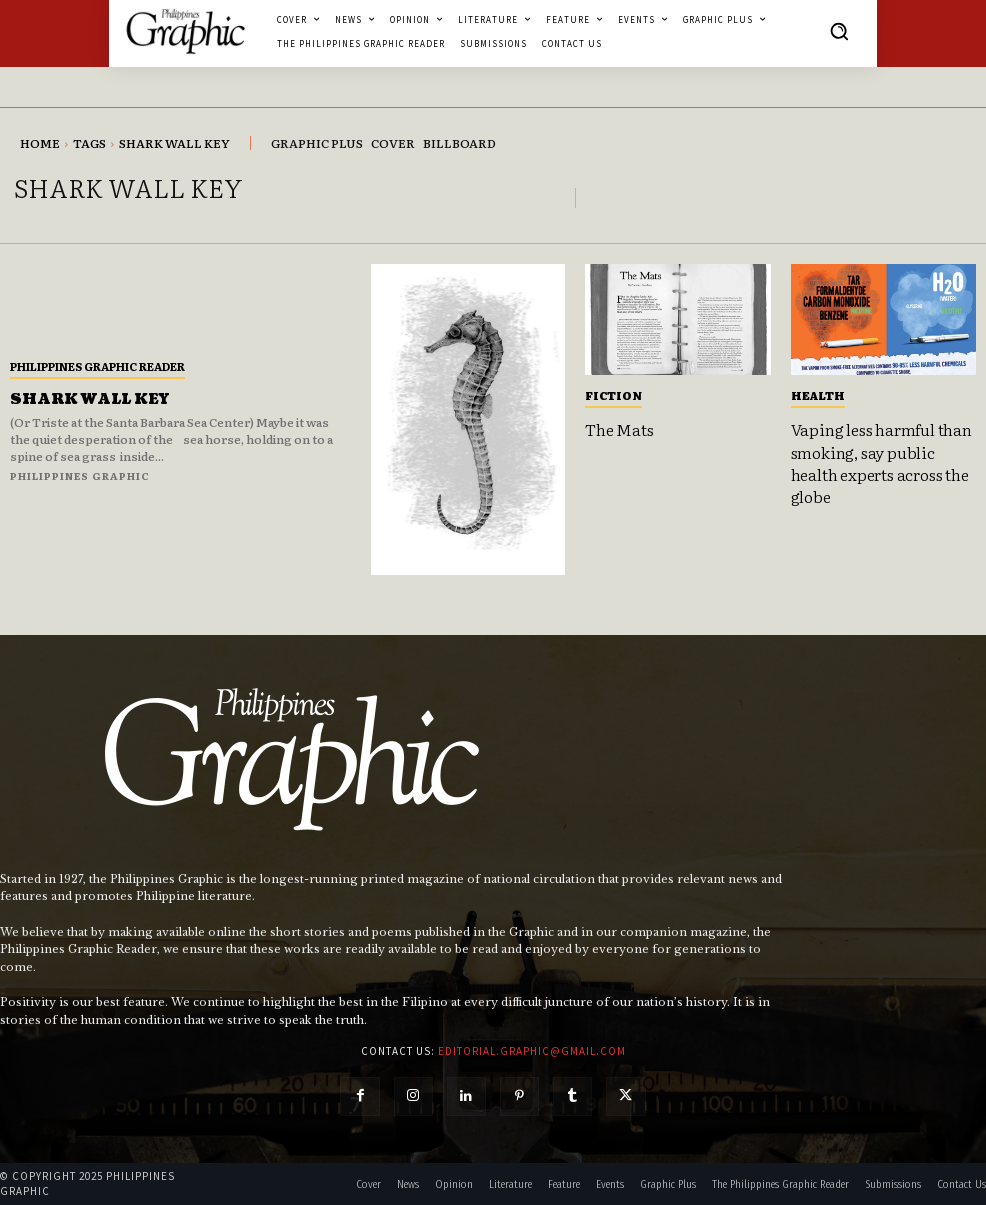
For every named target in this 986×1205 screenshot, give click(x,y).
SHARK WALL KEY (89, 399)
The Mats (619, 429)
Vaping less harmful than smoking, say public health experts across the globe (881, 462)
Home (40, 143)
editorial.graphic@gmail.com (532, 1051)
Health (818, 395)
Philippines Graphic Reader (97, 366)
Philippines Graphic (80, 475)
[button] (839, 31)
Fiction (613, 395)
